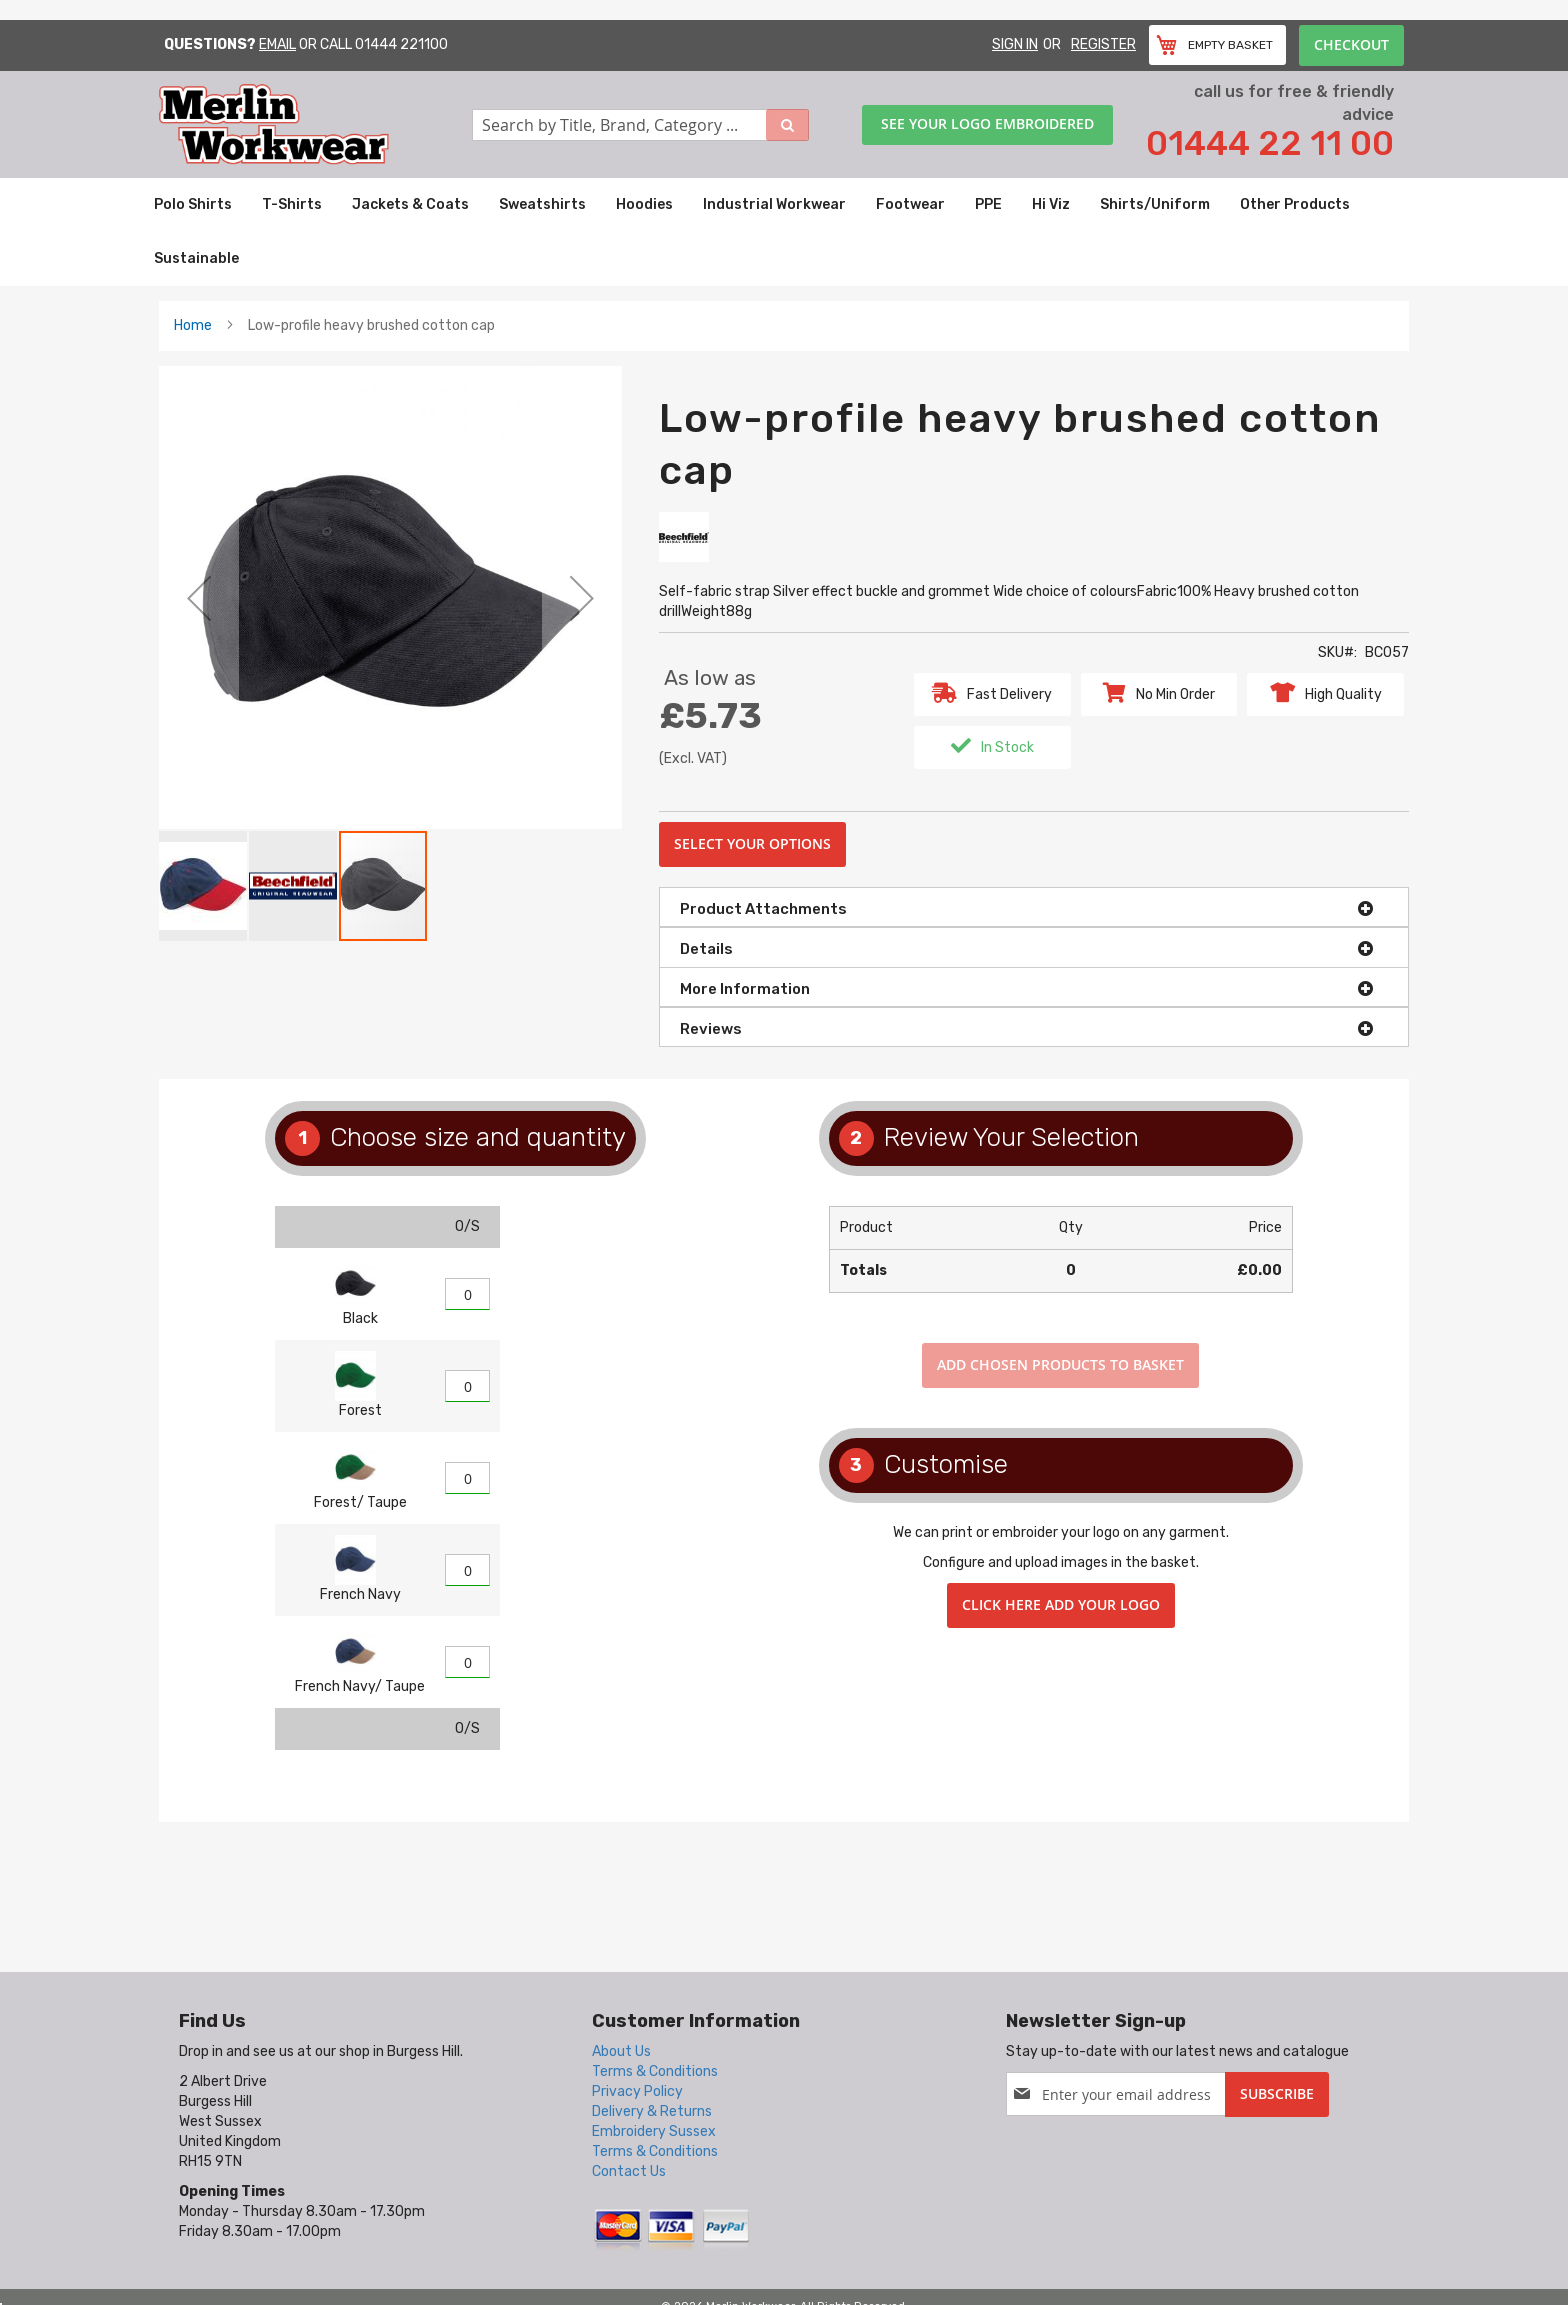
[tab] (1034, 907)
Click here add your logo (1061, 1604)
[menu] (784, 232)
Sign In (1015, 44)
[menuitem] (193, 205)
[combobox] (641, 125)
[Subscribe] (1277, 2094)
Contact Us (629, 2171)
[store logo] (315, 124)
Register (1103, 44)
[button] (199, 597)
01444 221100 (401, 44)
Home (193, 325)
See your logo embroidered (987, 123)
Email (277, 44)
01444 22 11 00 (1270, 143)
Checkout (1351, 44)
